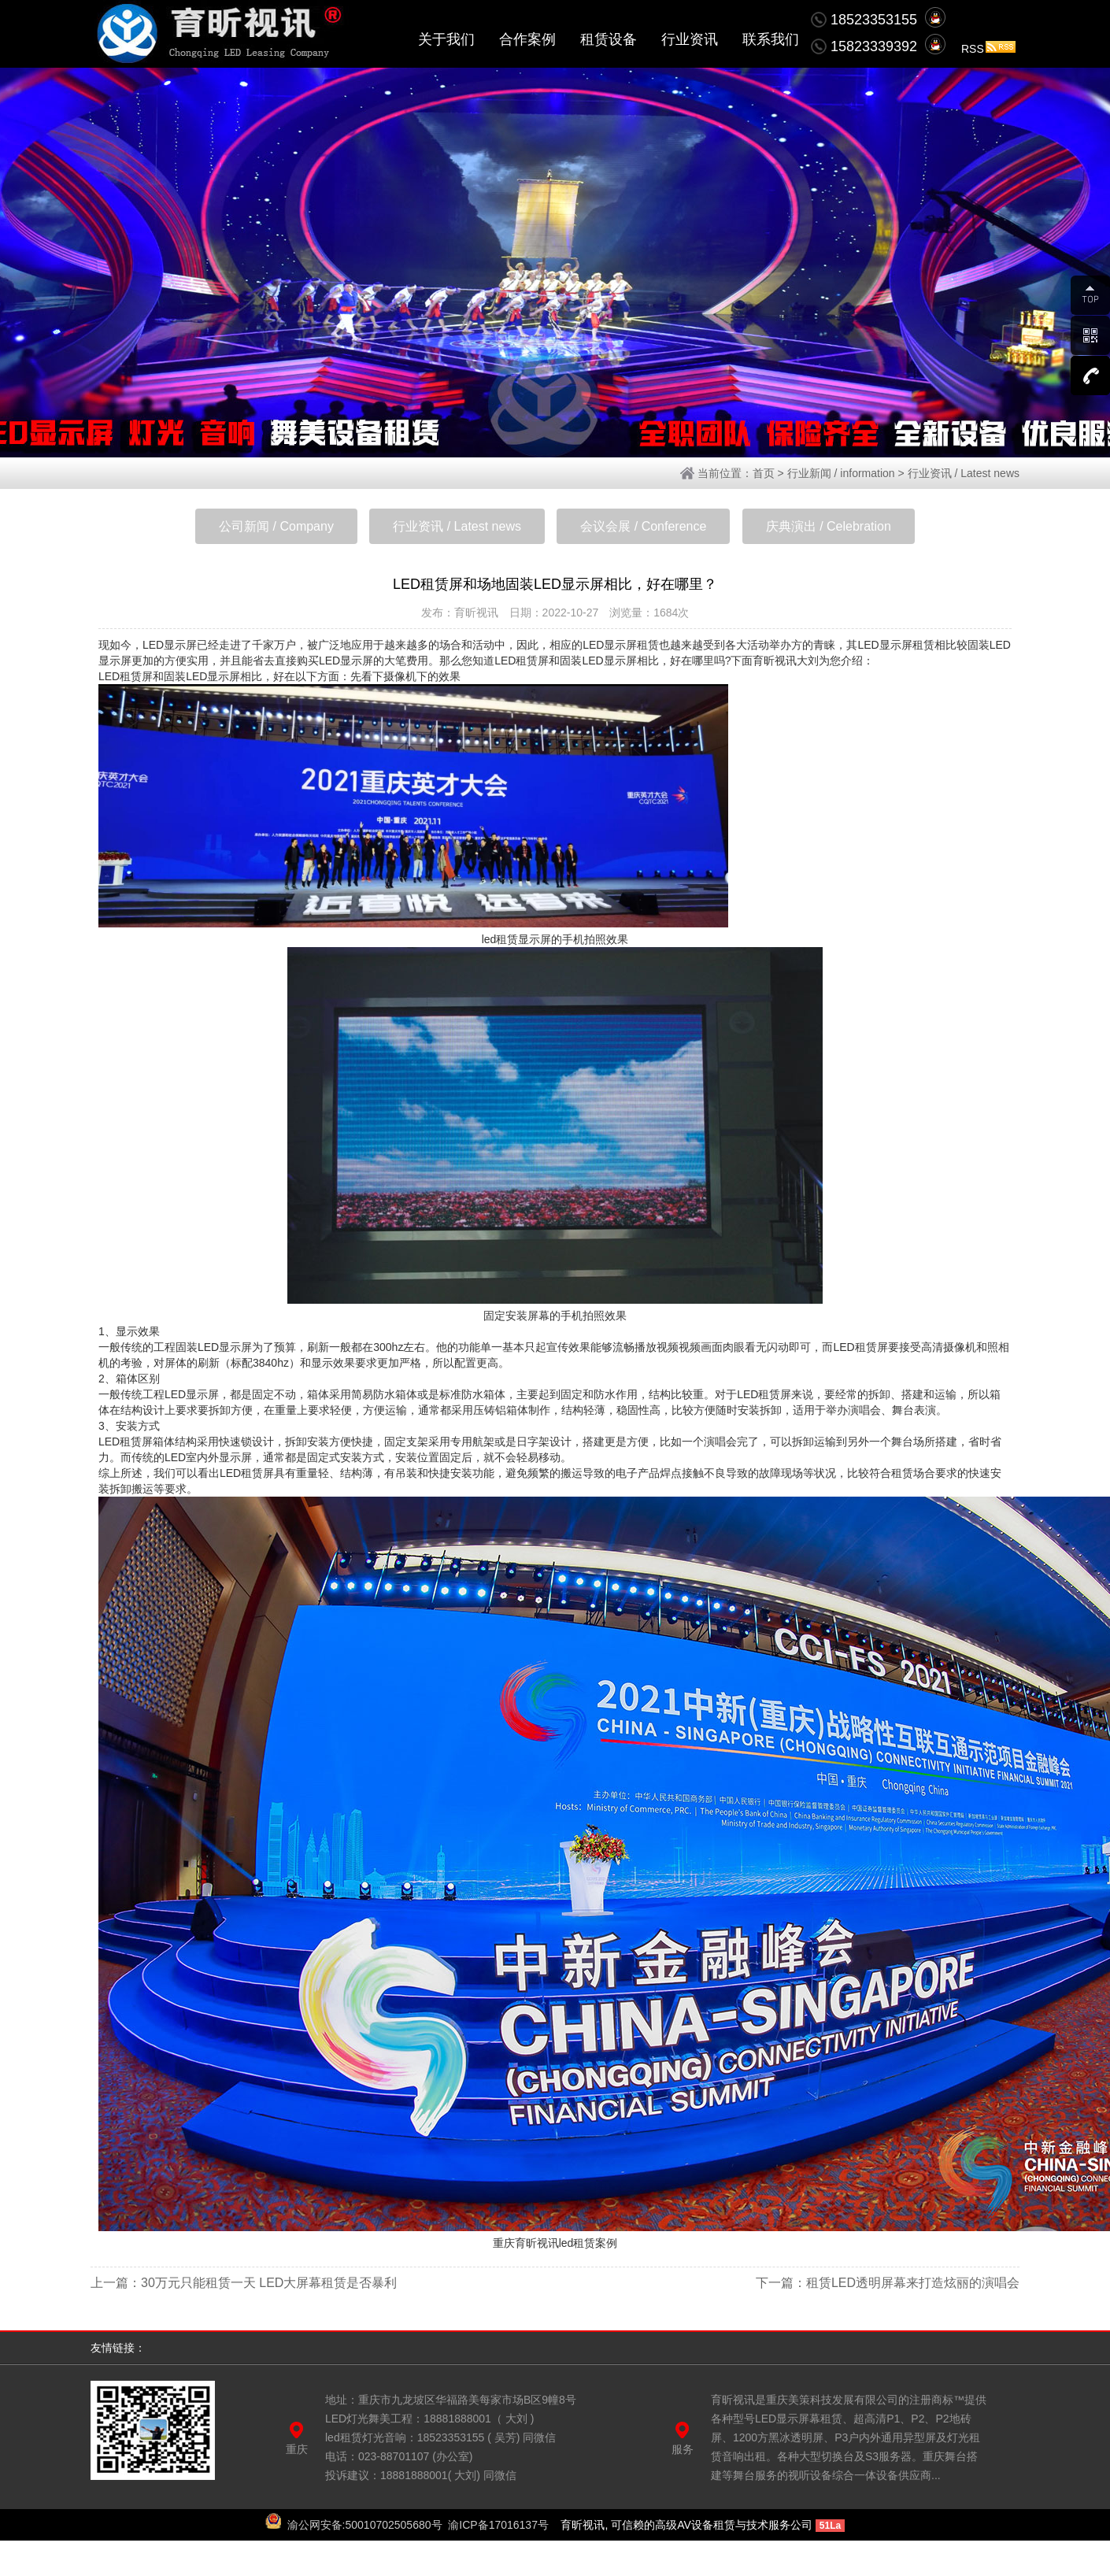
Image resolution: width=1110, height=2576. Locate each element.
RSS (988, 49)
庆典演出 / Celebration (828, 526)
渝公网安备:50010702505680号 (364, 2525)
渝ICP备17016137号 (498, 2525)
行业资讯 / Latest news (963, 473)
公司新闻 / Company (276, 526)
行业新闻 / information (841, 473)
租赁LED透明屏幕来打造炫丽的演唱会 (912, 2282)
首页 (764, 473)
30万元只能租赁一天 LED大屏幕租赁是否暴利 (269, 2282)
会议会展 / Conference (643, 526)
